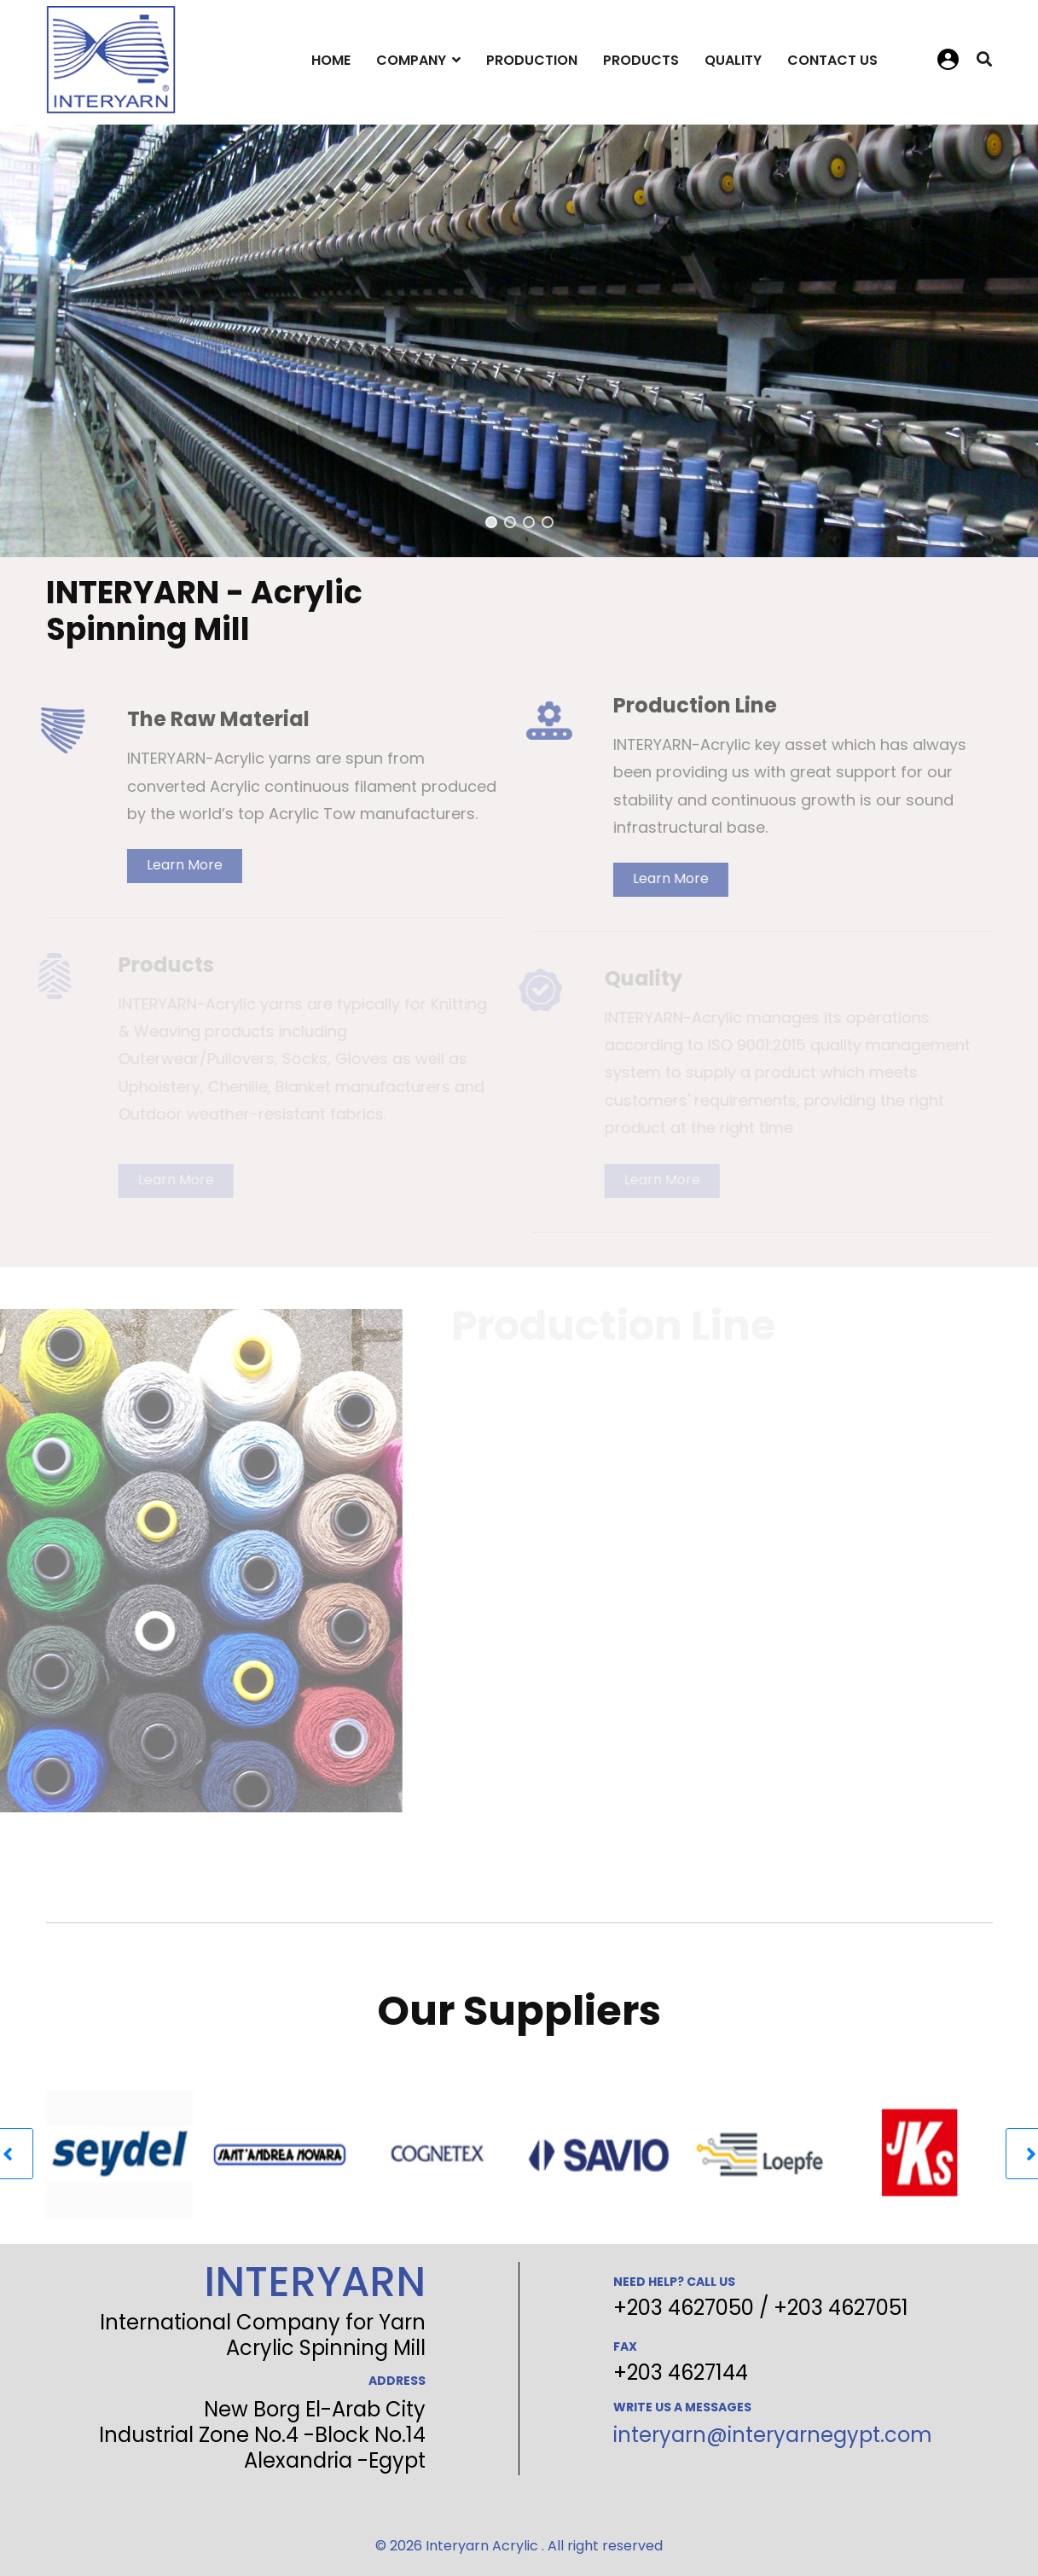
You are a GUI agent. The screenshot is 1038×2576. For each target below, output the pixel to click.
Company (411, 60)
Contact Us (832, 60)
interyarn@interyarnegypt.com (772, 2435)
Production (531, 60)
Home (331, 60)
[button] (491, 522)
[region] (519, 341)
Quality (733, 60)
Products (641, 60)
